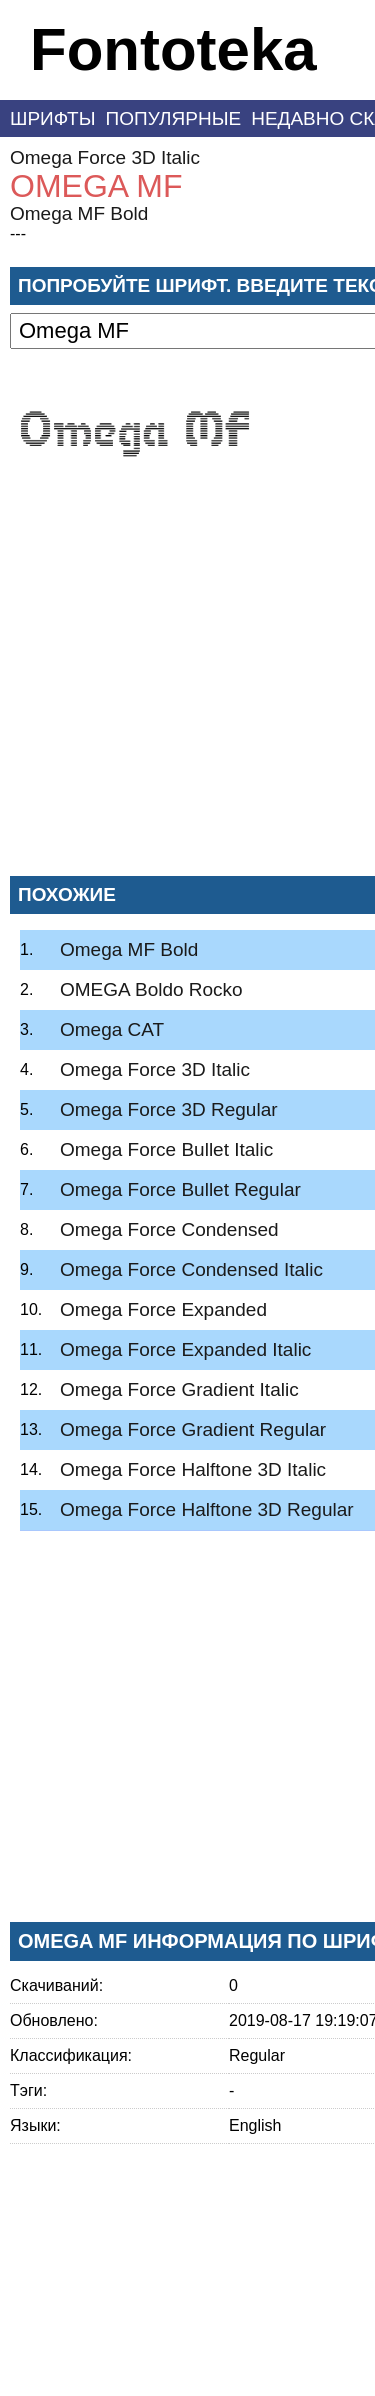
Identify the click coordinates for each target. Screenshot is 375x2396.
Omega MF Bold (79, 213)
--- (18, 233)
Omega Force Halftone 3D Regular (207, 1509)
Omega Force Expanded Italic (185, 1349)
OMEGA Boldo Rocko (151, 989)
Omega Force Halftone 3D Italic (193, 1469)
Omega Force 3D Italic (105, 157)
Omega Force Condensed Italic (191, 1269)
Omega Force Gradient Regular (193, 1429)
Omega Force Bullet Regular (180, 1189)
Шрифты (53, 118)
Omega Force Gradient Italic (179, 1389)
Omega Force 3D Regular (169, 1109)
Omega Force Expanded (163, 1309)
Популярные (174, 118)
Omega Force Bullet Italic (166, 1149)
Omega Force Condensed (169, 1229)
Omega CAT (112, 1029)
